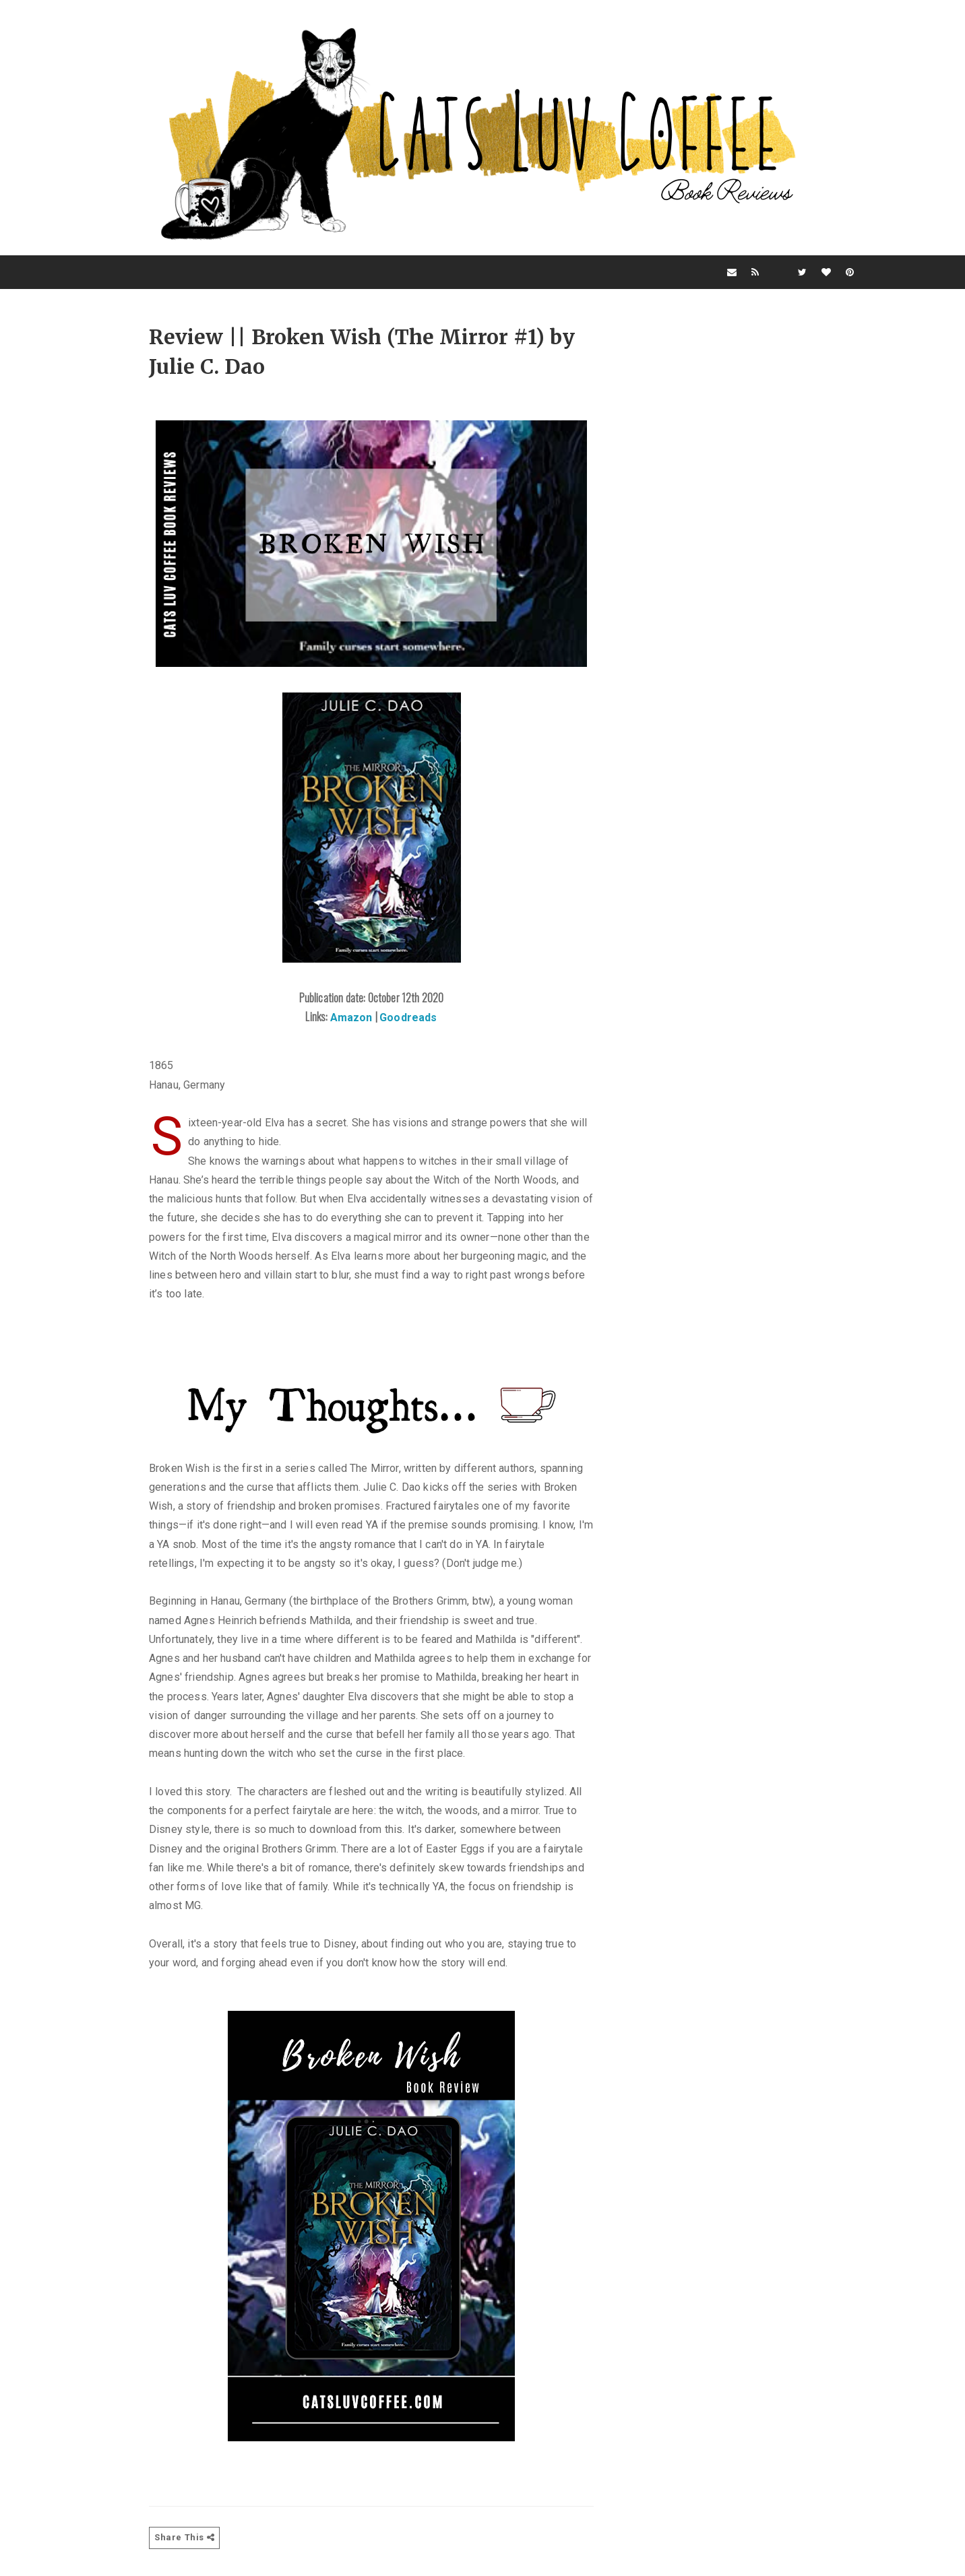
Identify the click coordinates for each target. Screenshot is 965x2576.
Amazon (352, 1017)
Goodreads (408, 1017)
